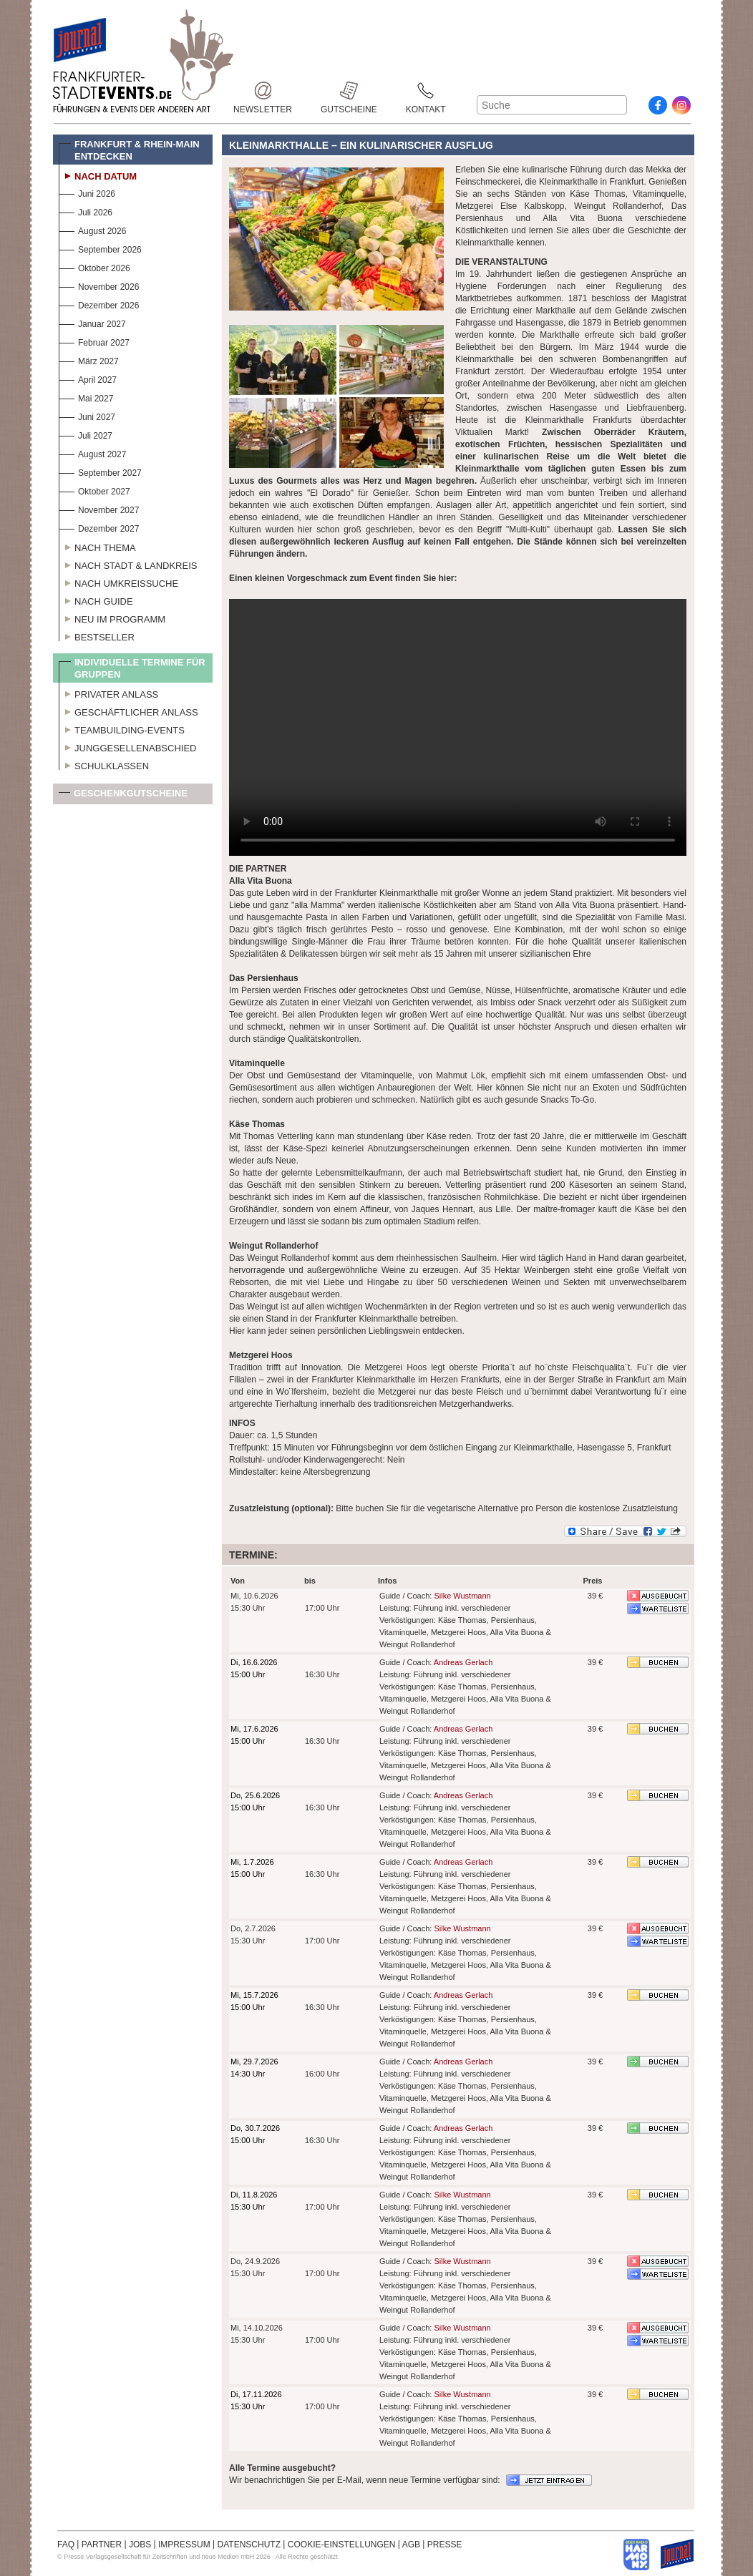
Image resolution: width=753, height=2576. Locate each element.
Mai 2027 (86, 397)
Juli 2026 (85, 211)
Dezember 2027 (99, 527)
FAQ (65, 2545)
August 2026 (92, 229)
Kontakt (426, 90)
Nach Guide (96, 599)
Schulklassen (104, 764)
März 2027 (89, 359)
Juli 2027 (85, 434)
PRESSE (444, 2545)
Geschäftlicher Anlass (128, 710)
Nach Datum (98, 174)
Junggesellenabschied (128, 746)
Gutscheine (349, 90)
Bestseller (97, 635)
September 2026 (100, 248)
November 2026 (99, 285)
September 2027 (100, 471)
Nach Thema (97, 546)
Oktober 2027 (94, 490)
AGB (411, 2545)
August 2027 (92, 452)
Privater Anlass (108, 693)
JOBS (140, 2545)
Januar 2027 (92, 322)
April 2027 (88, 378)
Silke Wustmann (462, 1595)
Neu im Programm (112, 617)
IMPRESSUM (184, 2545)
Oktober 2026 (94, 266)
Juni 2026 (87, 192)
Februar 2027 (94, 341)
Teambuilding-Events (122, 728)
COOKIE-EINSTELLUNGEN (342, 2545)
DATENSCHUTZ (249, 2545)
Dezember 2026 (99, 304)
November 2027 (99, 508)
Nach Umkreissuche (118, 582)
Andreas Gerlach (463, 1662)
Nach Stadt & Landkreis (128, 564)
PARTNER (102, 2545)
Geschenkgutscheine (123, 796)
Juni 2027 (87, 415)
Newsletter (262, 90)
